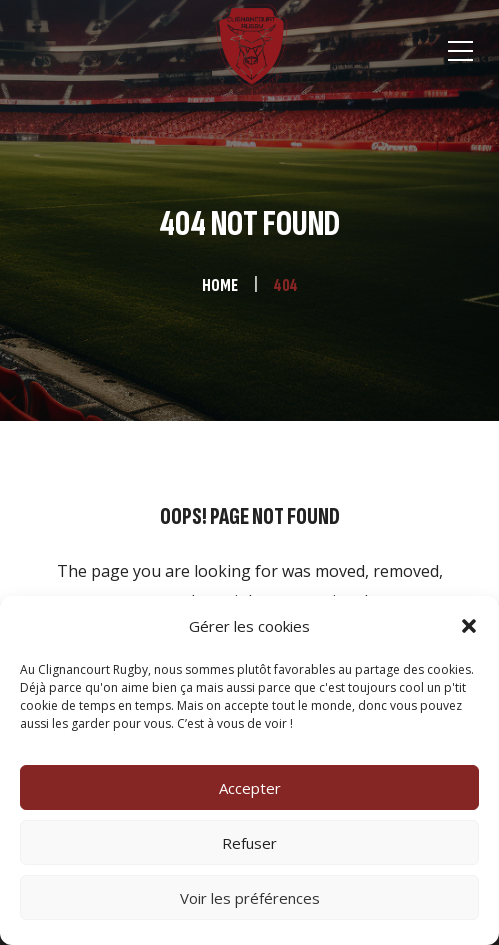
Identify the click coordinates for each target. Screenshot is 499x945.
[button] (469, 626)
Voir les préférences (250, 898)
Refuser (249, 843)
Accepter (250, 788)
